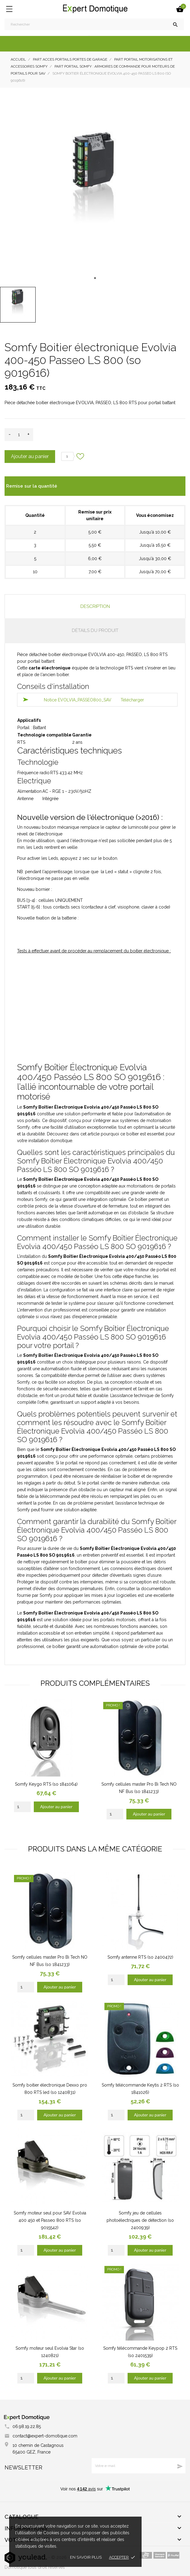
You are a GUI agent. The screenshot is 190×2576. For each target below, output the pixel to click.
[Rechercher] (94, 24)
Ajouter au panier (30, 456)
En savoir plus (86, 2557)
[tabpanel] (95, 189)
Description (95, 606)
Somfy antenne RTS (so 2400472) (140, 1957)
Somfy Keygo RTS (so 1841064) (46, 1784)
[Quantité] (18, 434)
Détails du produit (95, 630)
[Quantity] (22, 1806)
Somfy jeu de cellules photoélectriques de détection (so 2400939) (140, 2220)
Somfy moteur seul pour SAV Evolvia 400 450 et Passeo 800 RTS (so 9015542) (50, 2220)
